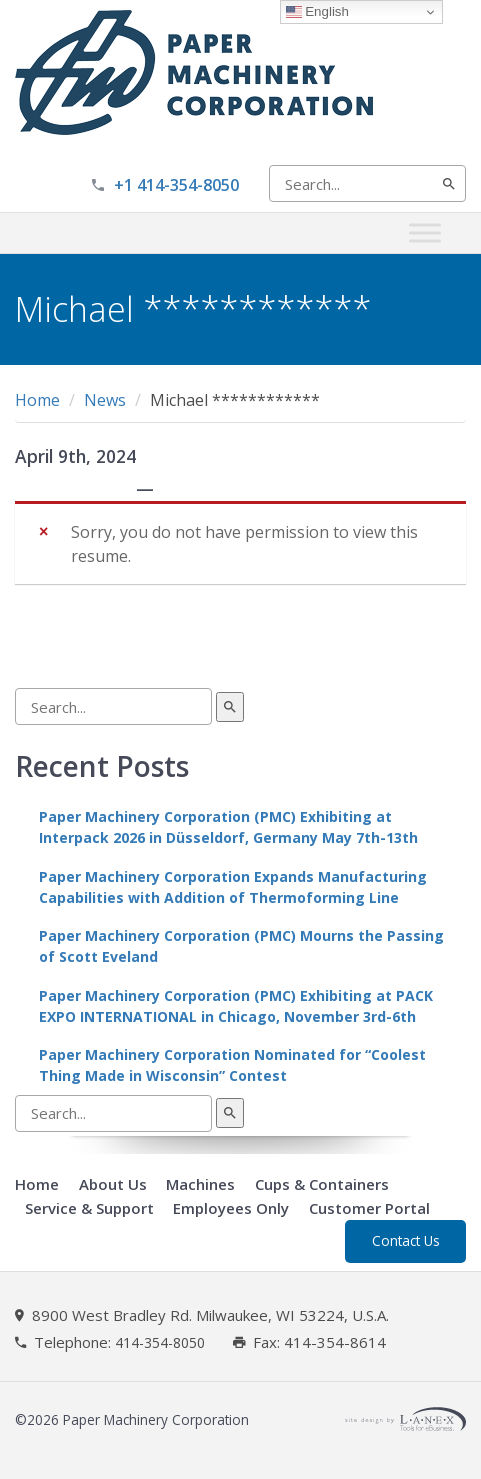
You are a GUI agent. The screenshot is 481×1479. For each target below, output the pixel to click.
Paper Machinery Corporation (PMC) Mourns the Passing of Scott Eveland (241, 946)
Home (37, 400)
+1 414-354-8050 (176, 185)
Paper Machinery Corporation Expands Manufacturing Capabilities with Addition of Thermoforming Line (233, 887)
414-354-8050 (160, 1343)
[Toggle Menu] (425, 232)
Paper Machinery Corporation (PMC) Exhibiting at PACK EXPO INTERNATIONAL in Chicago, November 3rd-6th (236, 1006)
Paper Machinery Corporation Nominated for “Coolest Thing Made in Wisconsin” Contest (232, 1065)
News (105, 400)
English (317, 12)
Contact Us (406, 1240)
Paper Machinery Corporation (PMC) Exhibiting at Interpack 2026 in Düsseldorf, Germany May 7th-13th (228, 827)
